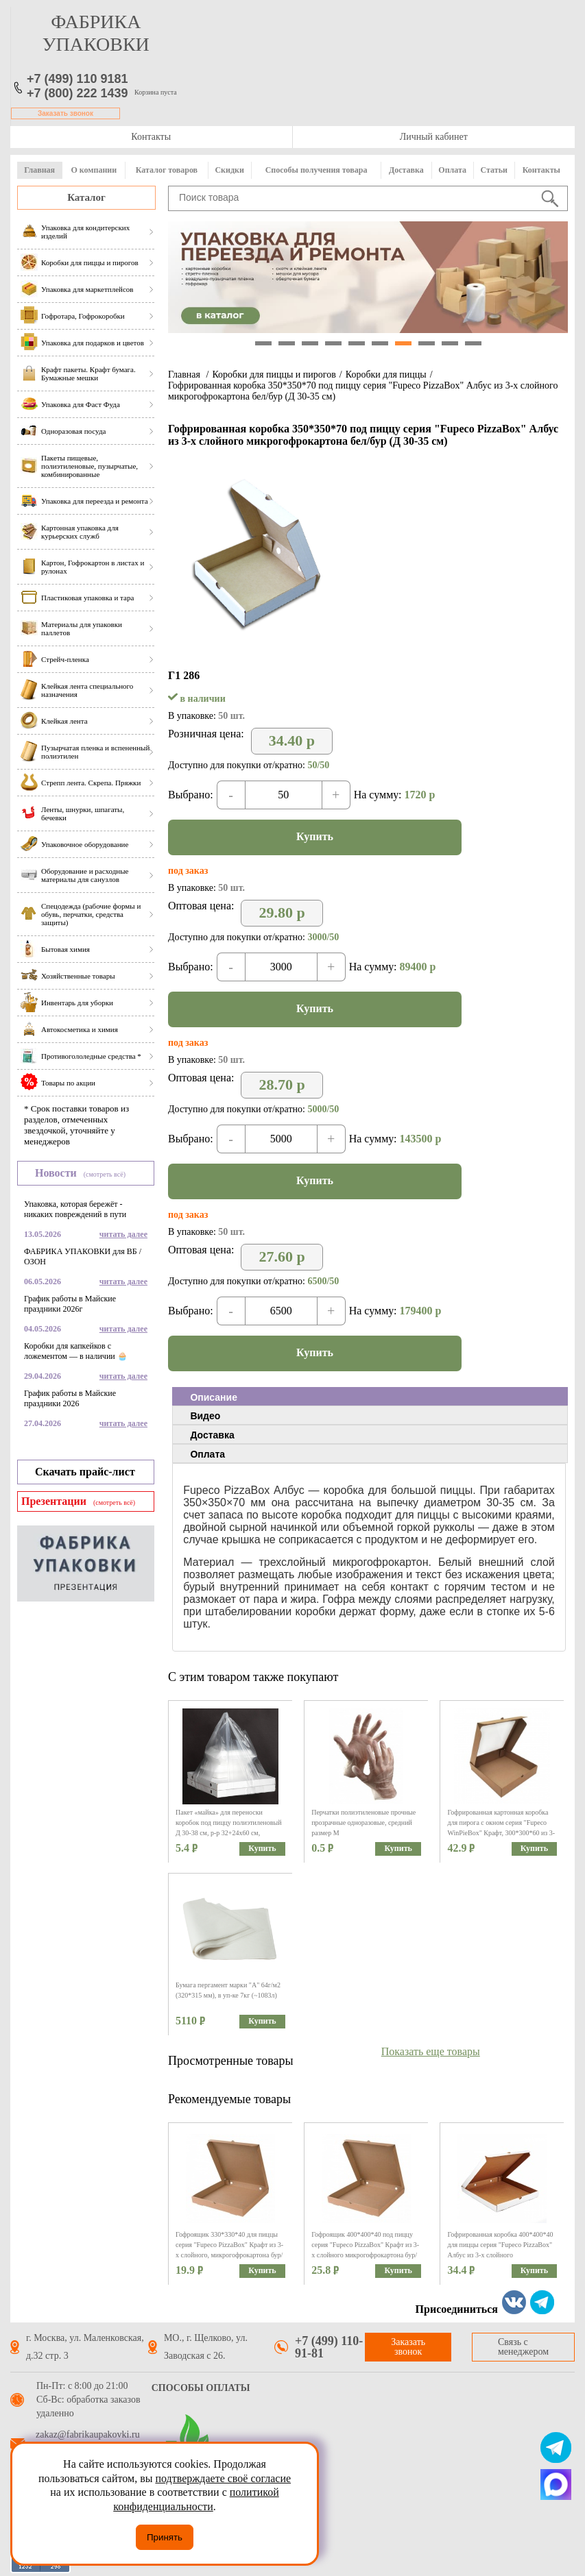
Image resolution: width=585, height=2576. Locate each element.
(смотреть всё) (105, 1174)
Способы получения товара (316, 170)
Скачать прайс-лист (85, 1471)
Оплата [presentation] (207, 1454)
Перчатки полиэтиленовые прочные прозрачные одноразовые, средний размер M (363, 1822)
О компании (94, 170)
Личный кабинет (434, 137)
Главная (39, 170)
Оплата (452, 170)
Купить (314, 836)
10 (473, 343)
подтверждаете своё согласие (223, 2478)
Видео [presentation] (205, 1415)
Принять (164, 2537)
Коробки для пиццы (386, 374)
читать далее (123, 1234)
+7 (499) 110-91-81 (329, 2347)
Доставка (406, 170)
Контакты (151, 137)
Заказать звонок (65, 113)
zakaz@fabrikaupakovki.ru (88, 2435)
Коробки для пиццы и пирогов (273, 374)
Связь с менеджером (523, 2347)
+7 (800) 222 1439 (77, 93)
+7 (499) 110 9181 (77, 79)
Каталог (86, 197)
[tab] (370, 1396)
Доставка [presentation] (212, 1435)
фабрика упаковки (96, 33)
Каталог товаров (167, 170)
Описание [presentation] (213, 1397)
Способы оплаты (201, 2388)
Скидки (229, 170)
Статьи (494, 170)
